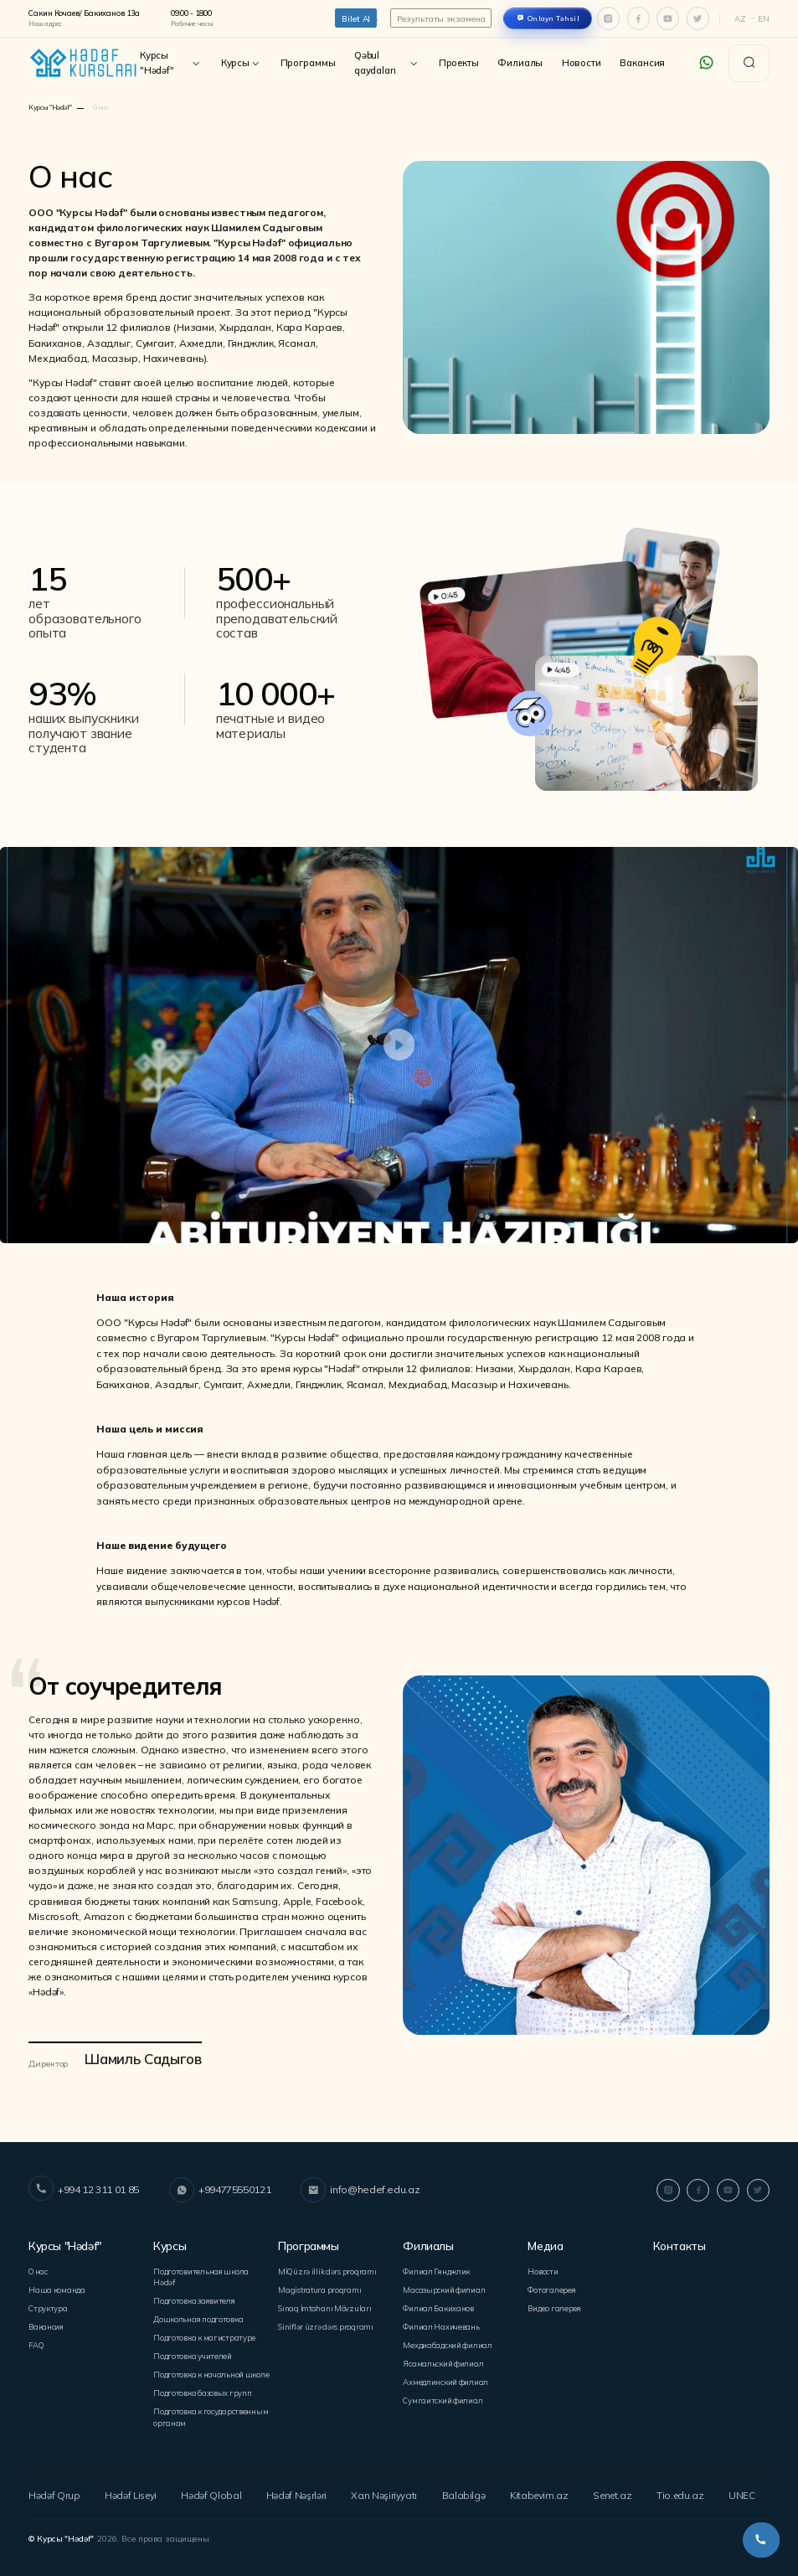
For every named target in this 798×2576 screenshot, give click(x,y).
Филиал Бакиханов (438, 2305)
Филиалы (520, 63)
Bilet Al (356, 18)
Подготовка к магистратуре (203, 2335)
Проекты (459, 63)
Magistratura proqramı (319, 2288)
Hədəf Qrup (52, 2490)
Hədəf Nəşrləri (296, 2490)
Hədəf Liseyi (130, 2490)
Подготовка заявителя (193, 2299)
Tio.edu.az (680, 2490)
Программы (308, 63)
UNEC (742, 2490)
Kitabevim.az (540, 2490)
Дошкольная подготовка (197, 2316)
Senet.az (613, 2490)
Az (740, 18)
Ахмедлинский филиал (445, 2377)
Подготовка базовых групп (201, 2389)
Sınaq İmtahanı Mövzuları (324, 2305)
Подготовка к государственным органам (209, 2413)
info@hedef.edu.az (357, 2190)
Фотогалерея (550, 2288)
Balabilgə (466, 2490)
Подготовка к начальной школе (210, 2371)
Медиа (545, 2245)
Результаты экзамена (441, 18)
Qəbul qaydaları (387, 62)
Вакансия (642, 63)
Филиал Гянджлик (436, 2269)
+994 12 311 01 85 (83, 2190)
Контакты (679, 2245)
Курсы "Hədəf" (171, 62)
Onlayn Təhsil (554, 18)
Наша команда (56, 2288)
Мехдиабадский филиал (447, 2341)
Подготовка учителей (191, 2353)
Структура (48, 2305)
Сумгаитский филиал (442, 2396)
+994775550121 (219, 2190)
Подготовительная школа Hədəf (200, 2275)
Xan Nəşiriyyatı (387, 2490)
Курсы (241, 63)
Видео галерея (552, 2305)
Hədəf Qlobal (211, 2490)
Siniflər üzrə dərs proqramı (325, 2324)
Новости (581, 63)
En (764, 18)
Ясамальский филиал (443, 2360)
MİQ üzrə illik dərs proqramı (326, 2269)
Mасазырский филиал (443, 2288)
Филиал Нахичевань (440, 2324)
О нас (38, 2269)
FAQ (35, 2341)
